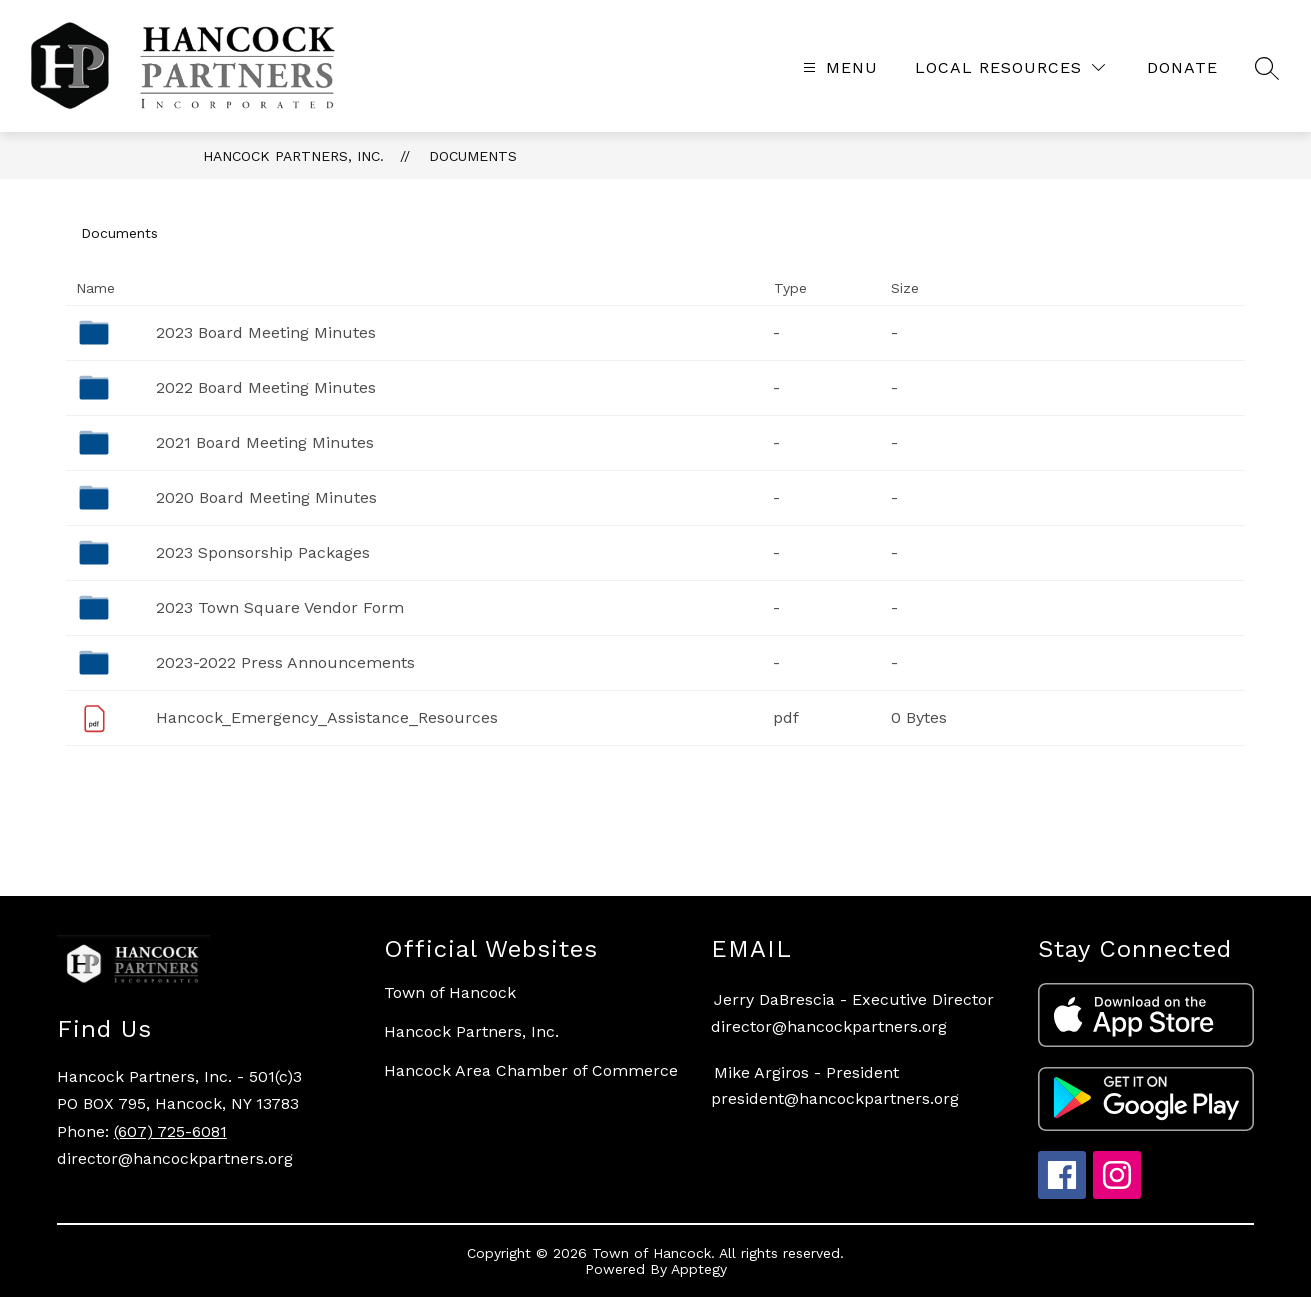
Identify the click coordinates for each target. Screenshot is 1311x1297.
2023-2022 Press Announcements (285, 662)
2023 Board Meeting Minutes (266, 332)
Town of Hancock (450, 992)
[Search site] (1267, 68)
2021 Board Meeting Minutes (265, 442)
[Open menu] (838, 67)
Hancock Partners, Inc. (293, 156)
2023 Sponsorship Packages (263, 552)
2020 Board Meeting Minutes (266, 497)
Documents (473, 156)
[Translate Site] (1182, 67)
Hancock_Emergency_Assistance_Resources (327, 717)
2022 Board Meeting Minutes (266, 387)
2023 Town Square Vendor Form (280, 607)
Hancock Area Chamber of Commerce (531, 1070)
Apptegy (699, 1269)
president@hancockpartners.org (835, 1098)
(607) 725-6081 (170, 1131)
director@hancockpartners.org (829, 1026)
